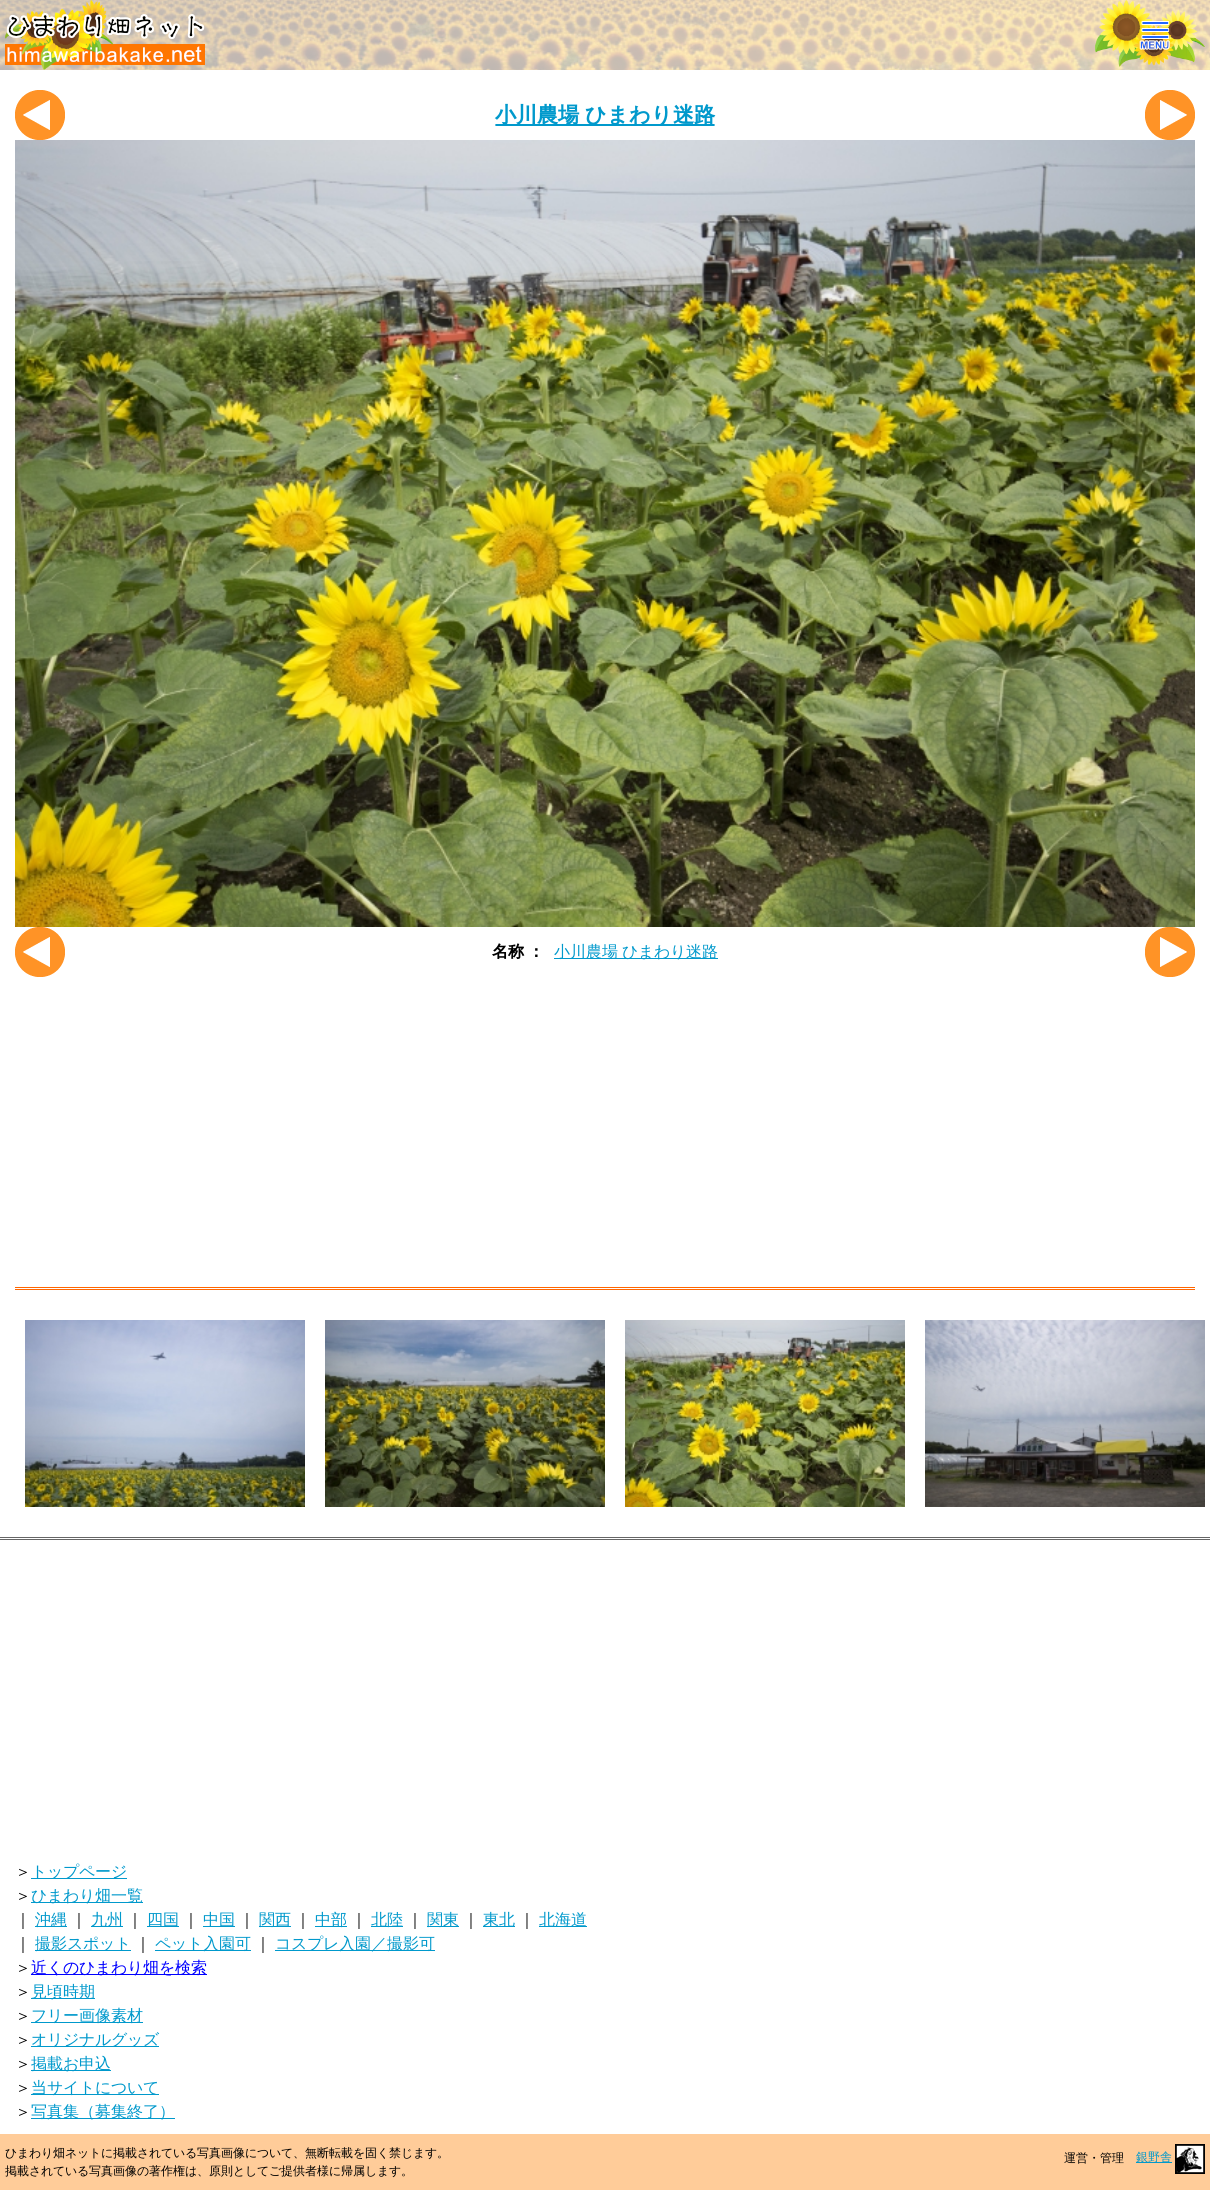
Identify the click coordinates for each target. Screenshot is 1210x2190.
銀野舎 (1170, 2157)
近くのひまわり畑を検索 (119, 1967)
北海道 (563, 1919)
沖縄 (51, 1919)
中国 (219, 1919)
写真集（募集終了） (103, 2111)
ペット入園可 (203, 1943)
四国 (163, 1919)
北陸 (387, 1919)
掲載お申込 (71, 2063)
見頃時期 (63, 1991)
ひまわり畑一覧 (87, 1895)
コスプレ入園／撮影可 (355, 1943)
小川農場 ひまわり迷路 (604, 114)
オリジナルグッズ (95, 2039)
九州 (107, 1919)
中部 (331, 1919)
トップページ (79, 1871)
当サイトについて (95, 2087)
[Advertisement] (605, 1137)
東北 (499, 1919)
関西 (275, 1919)
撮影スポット (83, 1943)
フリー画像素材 (87, 2015)
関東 (443, 1919)
